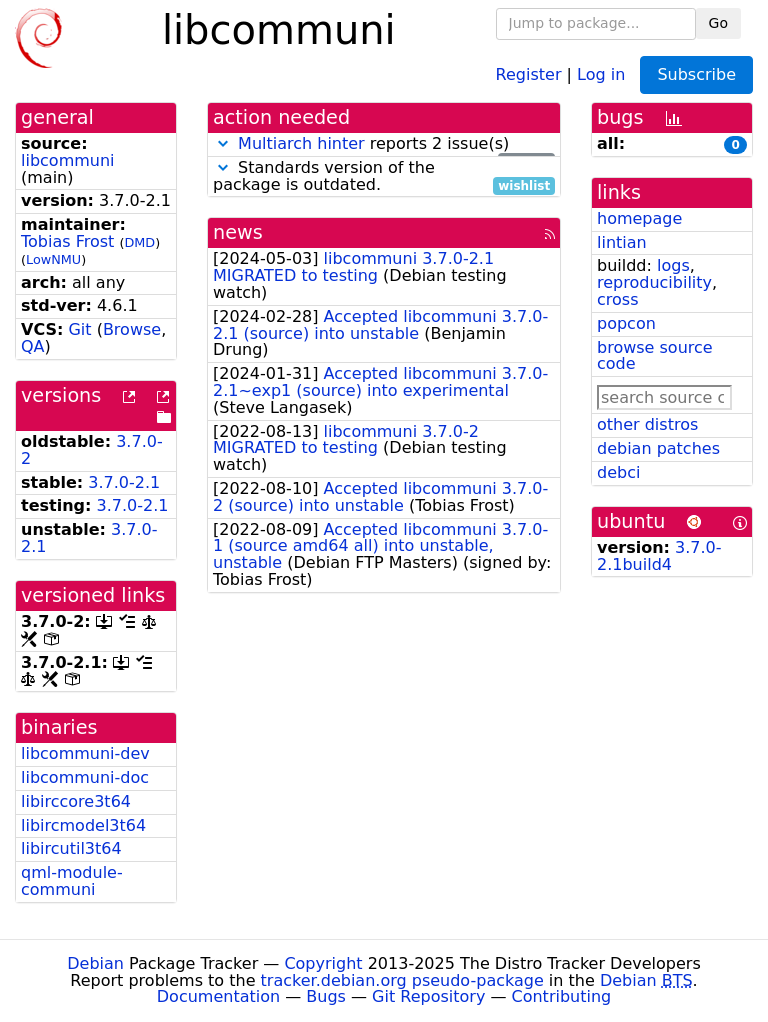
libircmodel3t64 (83, 825)
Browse (132, 329)
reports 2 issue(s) (384, 144)
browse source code (655, 356)
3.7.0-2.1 (124, 482)
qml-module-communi (72, 881)
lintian (622, 242)
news (238, 232)
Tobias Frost (67, 241)
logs (673, 265)
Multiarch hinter (301, 143)
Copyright (323, 963)
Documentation (218, 996)
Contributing (562, 996)
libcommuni (68, 160)
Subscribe (696, 74)
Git (79, 329)
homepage (639, 218)
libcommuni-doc (85, 777)
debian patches (658, 448)
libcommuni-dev (85, 753)
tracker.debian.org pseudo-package (402, 980)
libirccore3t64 (76, 801)
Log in (601, 73)
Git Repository (428, 996)
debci (618, 472)
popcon (626, 323)
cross (617, 299)
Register (529, 73)
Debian (95, 963)
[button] (223, 143)
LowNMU (53, 259)
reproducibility (654, 282)
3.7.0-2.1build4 (659, 556)
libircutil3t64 (71, 848)
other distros (647, 424)
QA (33, 346)
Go (718, 23)
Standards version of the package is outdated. (384, 177)
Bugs (326, 996)
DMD (139, 242)
